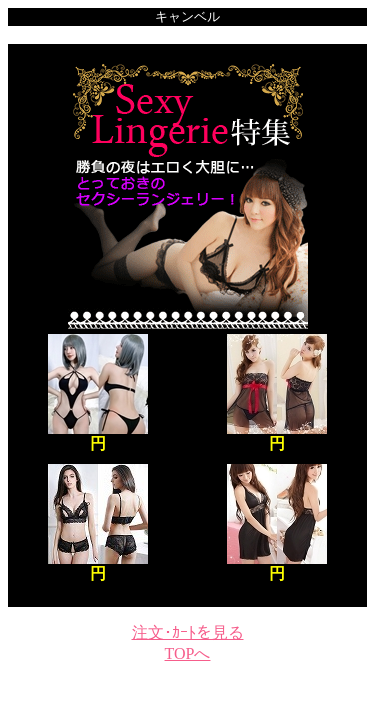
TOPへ (188, 653)
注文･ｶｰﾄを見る (188, 632)
